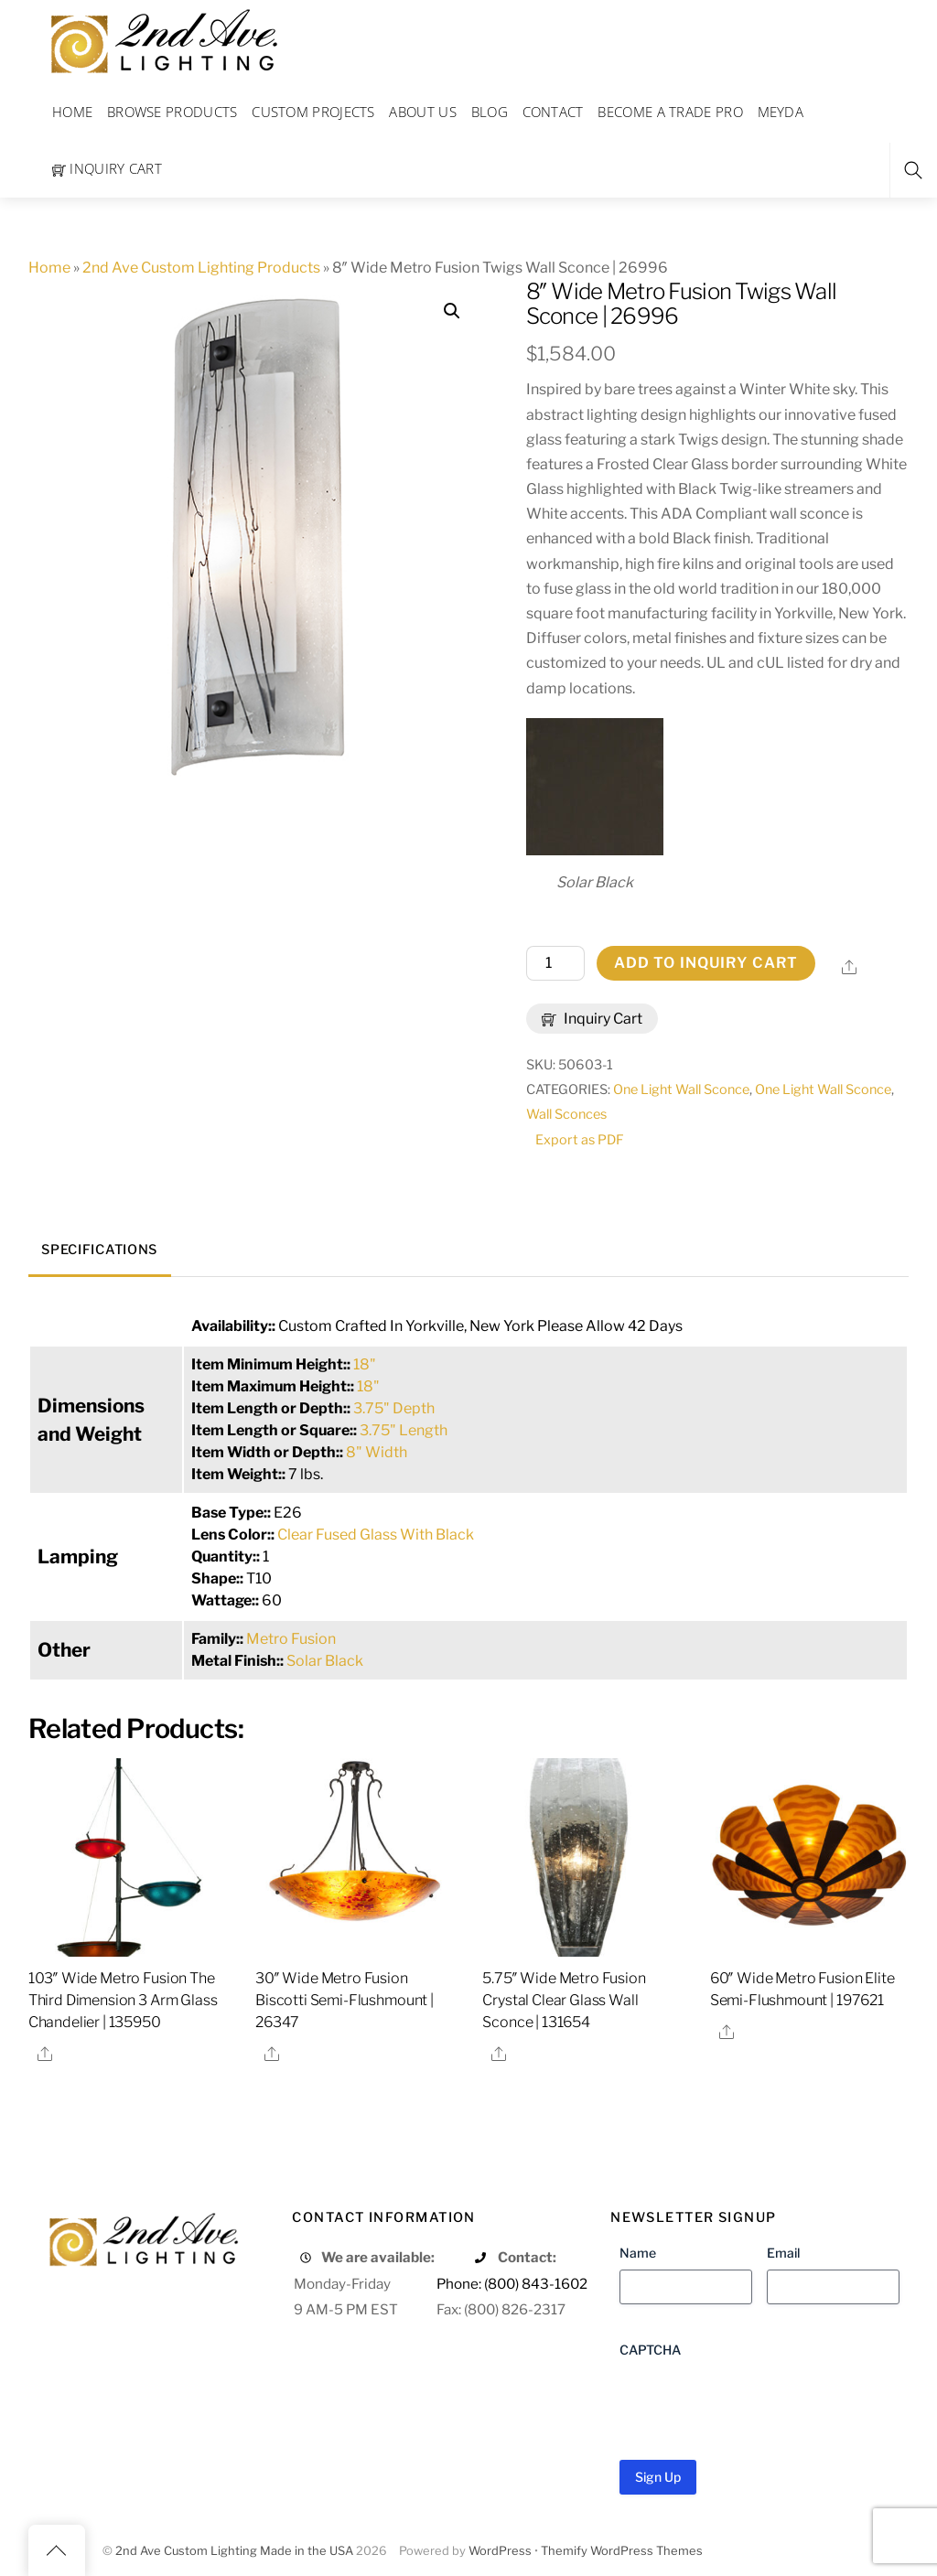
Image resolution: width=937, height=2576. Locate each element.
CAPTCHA (650, 2349)
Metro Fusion (291, 1639)
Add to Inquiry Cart (706, 962)
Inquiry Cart (107, 168)
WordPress (500, 2551)
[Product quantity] (555, 963)
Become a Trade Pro (670, 111)
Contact (553, 111)
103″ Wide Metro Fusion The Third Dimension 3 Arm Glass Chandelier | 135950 (123, 2000)
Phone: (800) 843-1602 (511, 2283)
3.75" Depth (394, 1408)
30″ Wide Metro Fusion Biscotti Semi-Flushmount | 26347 (344, 2000)
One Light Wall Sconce (681, 1089)
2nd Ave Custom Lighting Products (201, 267)
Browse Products (172, 111)
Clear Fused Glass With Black (375, 1534)
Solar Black (324, 1660)
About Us (422, 111)
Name (637, 2252)
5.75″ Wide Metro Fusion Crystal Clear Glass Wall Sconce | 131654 (563, 2000)
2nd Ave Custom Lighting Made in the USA (234, 2551)
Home (72, 111)
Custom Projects (313, 111)
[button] (452, 311)
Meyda (781, 111)
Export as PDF (579, 1140)
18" (364, 1364)
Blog (489, 111)
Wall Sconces (566, 1114)
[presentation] (758, 2402)
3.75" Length (403, 1430)
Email (783, 2252)
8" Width (376, 1452)
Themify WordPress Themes (622, 2551)
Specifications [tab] (99, 1249)
